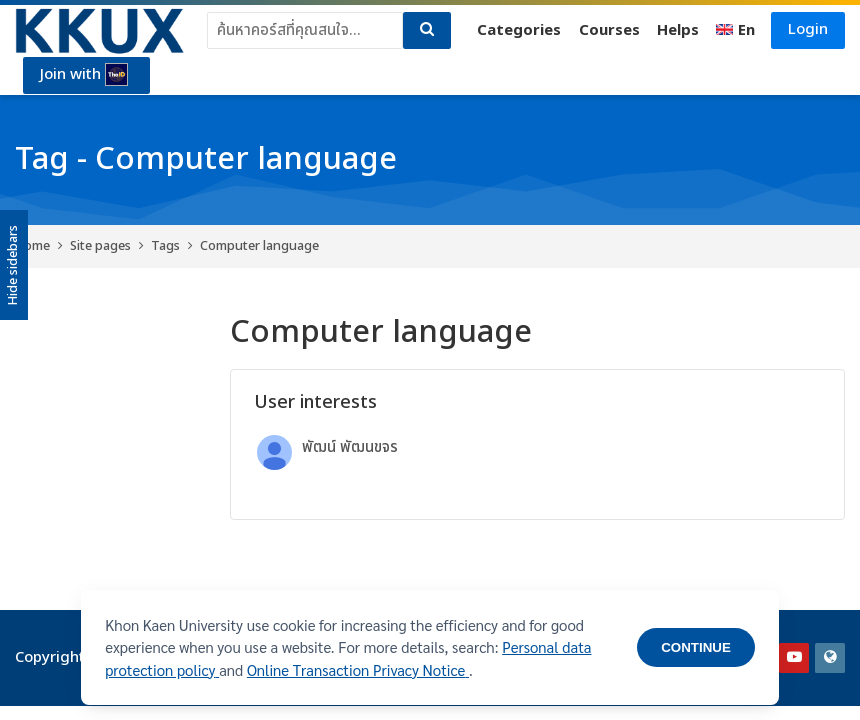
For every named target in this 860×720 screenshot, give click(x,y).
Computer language (259, 246)
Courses (609, 30)
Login (808, 29)
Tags (165, 246)
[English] (736, 31)
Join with (84, 75)
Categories (519, 30)
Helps (678, 30)
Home (32, 246)
